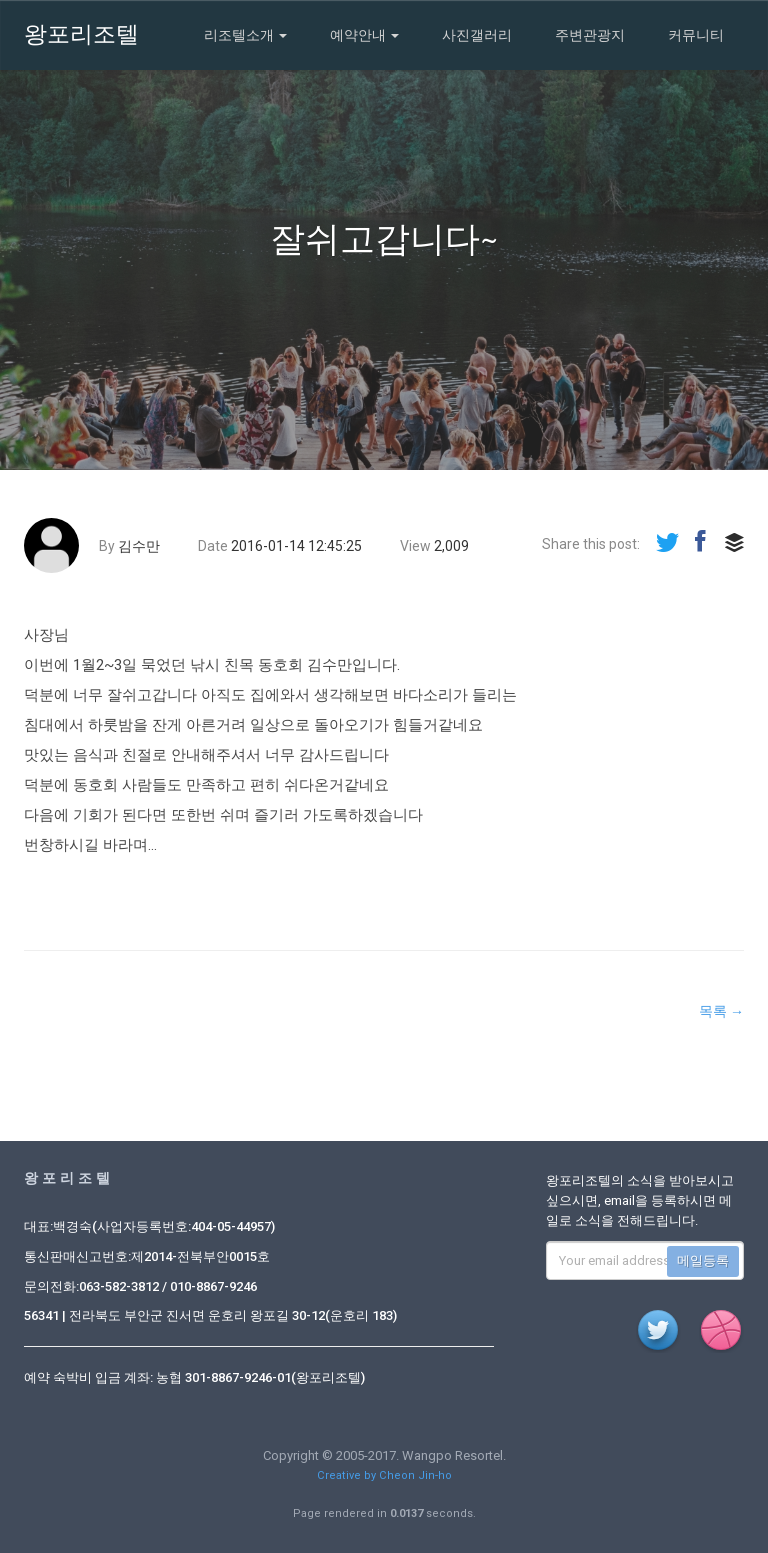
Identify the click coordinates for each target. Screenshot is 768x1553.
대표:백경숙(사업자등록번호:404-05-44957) (149, 1226)
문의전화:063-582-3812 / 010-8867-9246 (140, 1286)
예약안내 (364, 35)
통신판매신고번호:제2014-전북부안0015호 (147, 1256)
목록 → (721, 1011)
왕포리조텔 (81, 34)
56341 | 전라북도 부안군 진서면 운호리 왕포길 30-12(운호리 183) (210, 1315)
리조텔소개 (245, 35)
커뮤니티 (696, 35)
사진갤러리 (477, 35)
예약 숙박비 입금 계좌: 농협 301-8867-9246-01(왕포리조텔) (194, 1377)
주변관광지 (590, 35)
